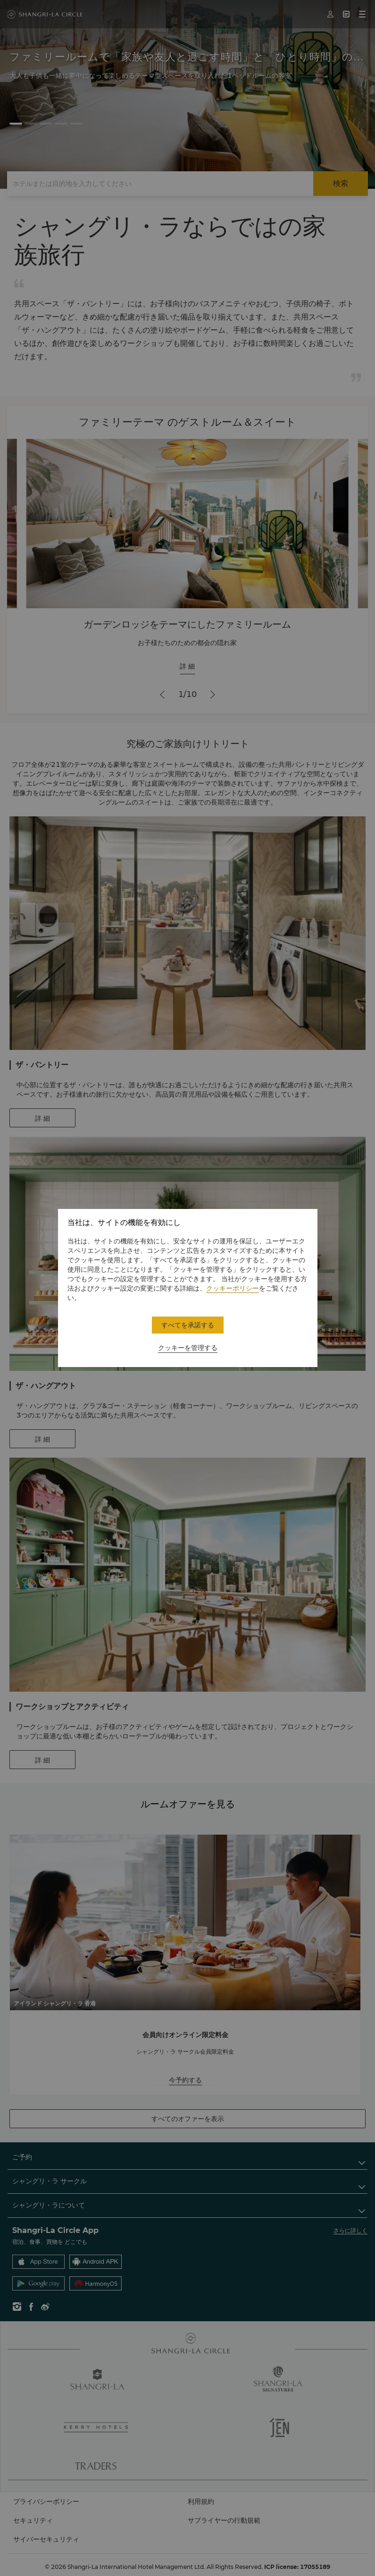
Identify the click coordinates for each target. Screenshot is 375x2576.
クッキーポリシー (232, 1288)
